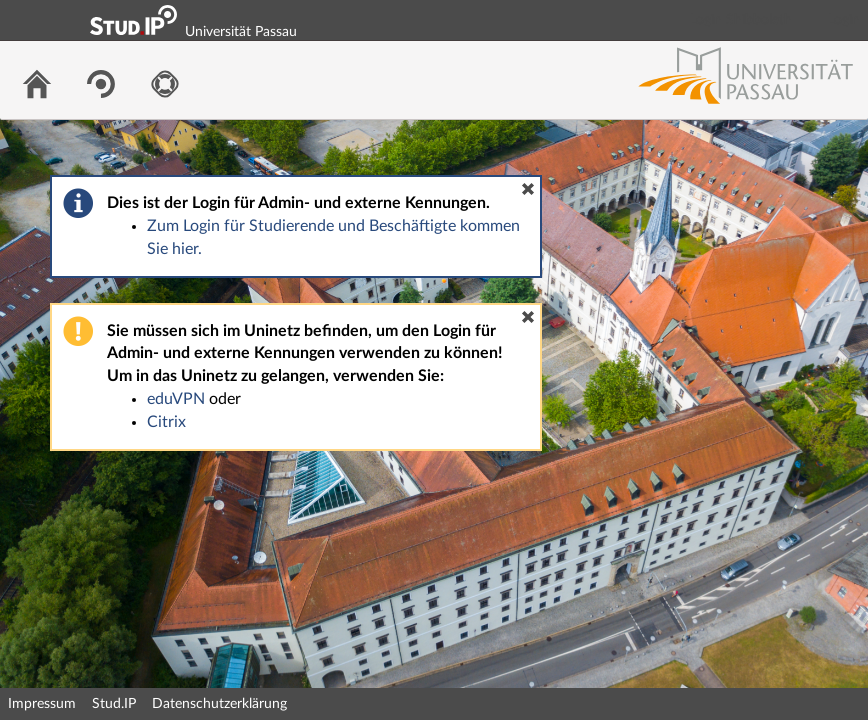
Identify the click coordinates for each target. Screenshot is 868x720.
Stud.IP (114, 704)
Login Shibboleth (741, 20)
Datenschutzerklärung (219, 704)
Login (844, 20)
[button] (528, 189)
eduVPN (176, 399)
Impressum (42, 704)
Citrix (166, 422)
